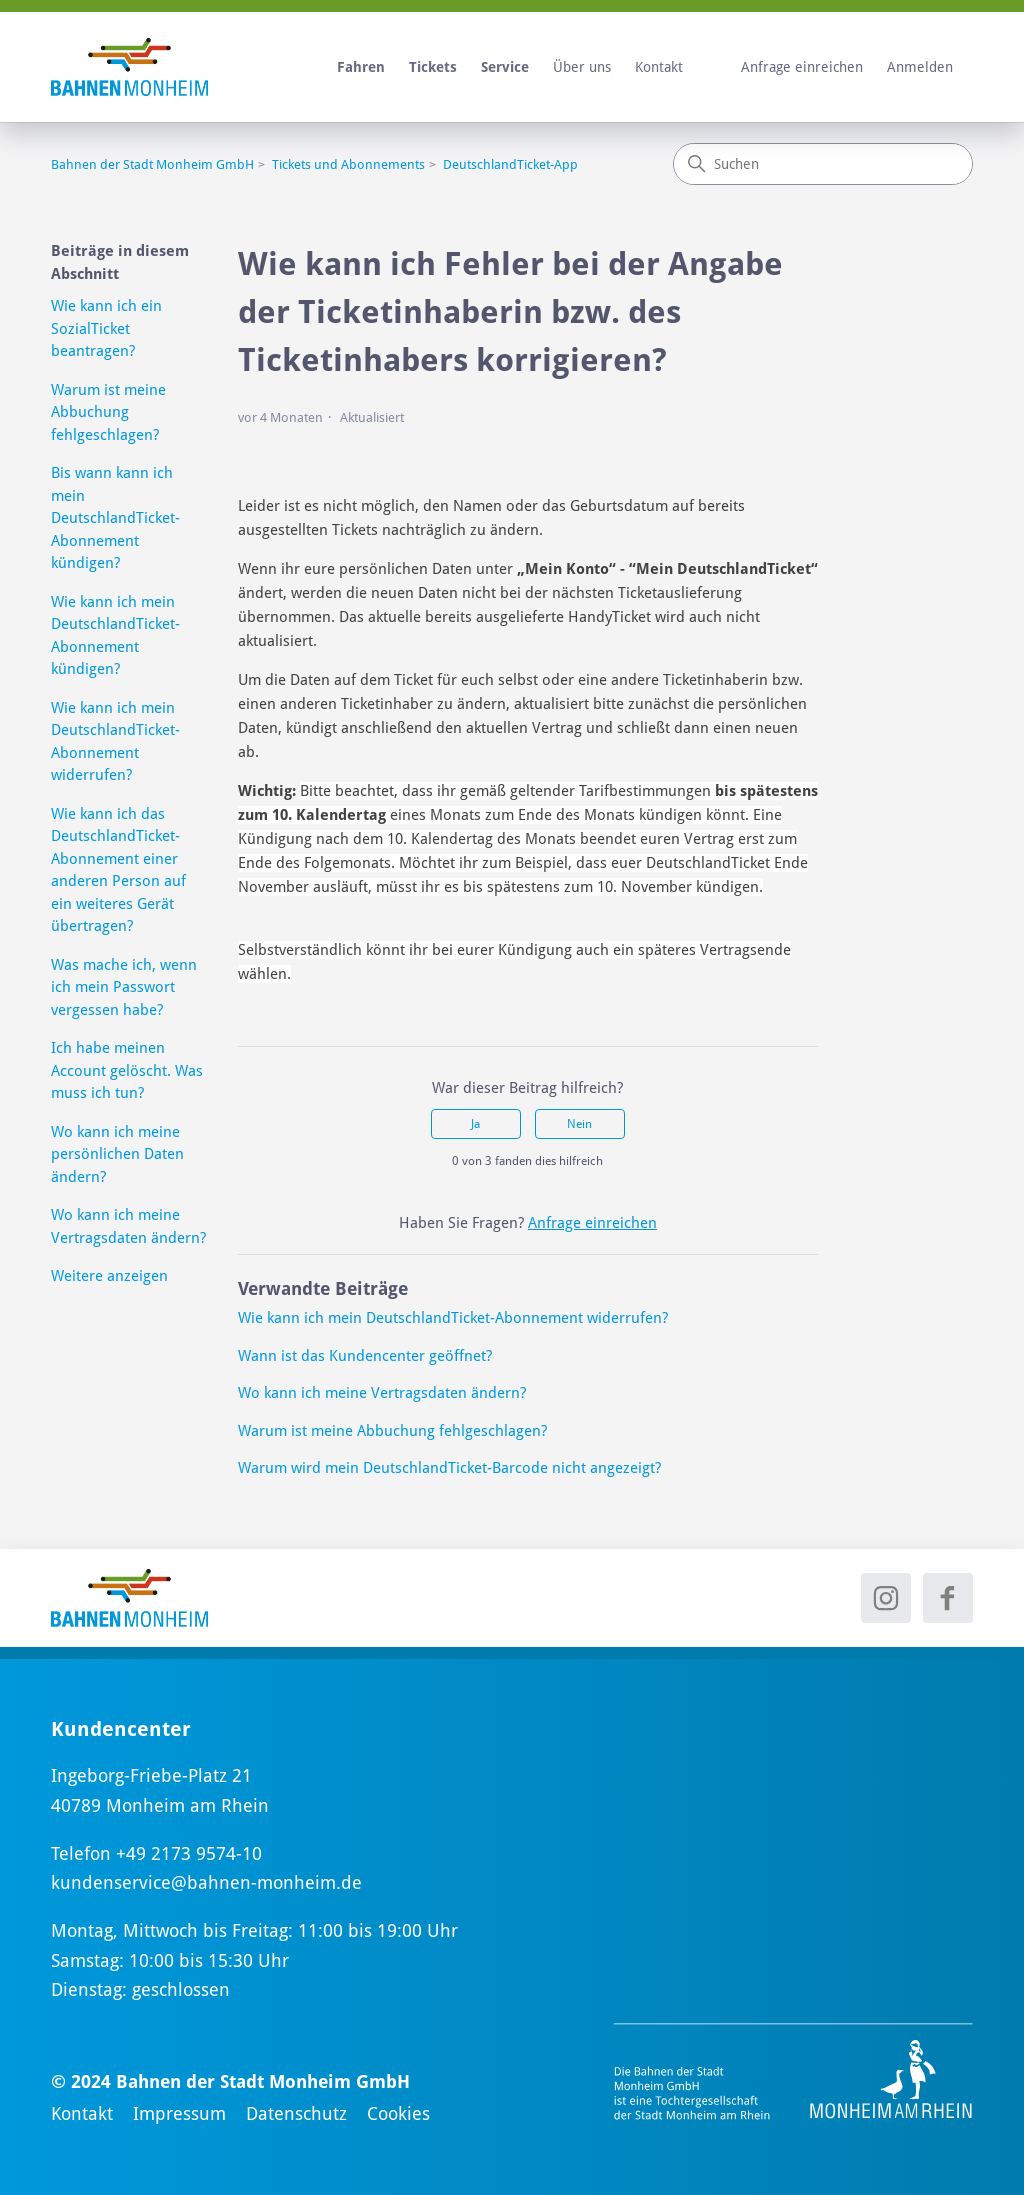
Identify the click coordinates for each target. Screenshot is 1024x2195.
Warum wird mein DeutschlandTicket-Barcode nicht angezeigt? (449, 1468)
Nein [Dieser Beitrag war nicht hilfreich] (579, 1124)
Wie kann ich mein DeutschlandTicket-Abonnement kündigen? (115, 636)
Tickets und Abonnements (348, 164)
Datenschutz (296, 2113)
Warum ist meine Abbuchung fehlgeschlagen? (108, 412)
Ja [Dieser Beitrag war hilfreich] (475, 1124)
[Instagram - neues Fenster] (886, 1598)
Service (505, 67)
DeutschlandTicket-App (510, 164)
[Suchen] (823, 164)
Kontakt (659, 67)
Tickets (433, 67)
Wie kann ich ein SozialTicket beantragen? (106, 328)
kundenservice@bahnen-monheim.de (206, 1882)
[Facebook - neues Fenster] (948, 1598)
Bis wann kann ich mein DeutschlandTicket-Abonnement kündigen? (115, 518)
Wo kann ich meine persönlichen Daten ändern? (117, 1154)
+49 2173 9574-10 (189, 1853)
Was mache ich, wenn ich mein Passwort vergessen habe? (124, 987)
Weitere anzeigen (109, 1276)
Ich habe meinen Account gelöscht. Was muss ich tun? (127, 1070)
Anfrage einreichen (802, 67)
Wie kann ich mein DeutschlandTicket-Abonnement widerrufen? (115, 742)
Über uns (582, 67)
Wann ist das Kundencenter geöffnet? (365, 1356)
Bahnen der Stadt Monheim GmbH (152, 164)
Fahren (361, 67)
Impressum (179, 2113)
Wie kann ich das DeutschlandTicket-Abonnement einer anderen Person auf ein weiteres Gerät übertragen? (118, 870)
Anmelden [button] (920, 67)
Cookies (398, 2113)
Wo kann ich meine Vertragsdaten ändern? (128, 1226)
